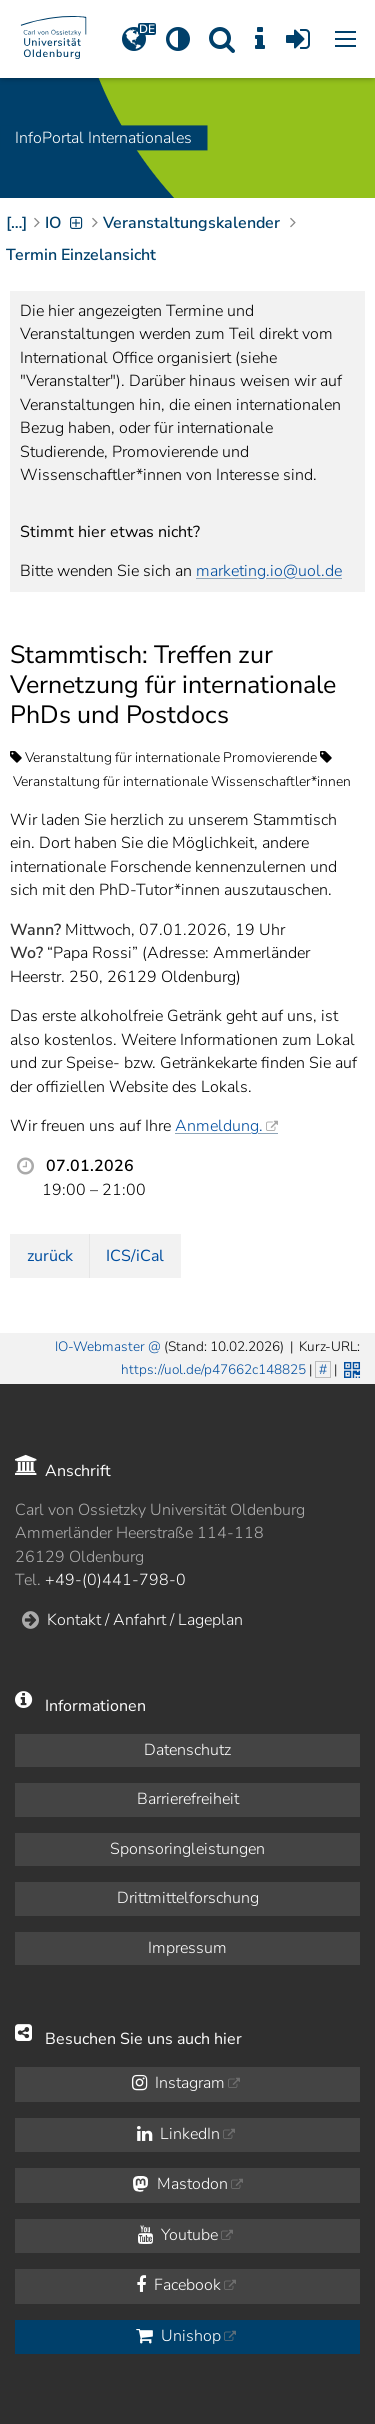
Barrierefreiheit (188, 1799)
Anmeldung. (219, 1126)
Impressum (187, 1948)
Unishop (178, 2336)
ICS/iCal (135, 1256)
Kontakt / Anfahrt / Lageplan (145, 1620)
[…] (16, 223)
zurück (50, 1256)
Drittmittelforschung (188, 1898)
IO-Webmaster (100, 1346)
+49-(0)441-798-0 (115, 1580)
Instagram (178, 2083)
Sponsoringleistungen (187, 1849)
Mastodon (180, 2184)
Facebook (178, 2285)
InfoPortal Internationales (103, 138)
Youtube (178, 2235)
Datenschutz (187, 1750)
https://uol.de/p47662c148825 (213, 1369)
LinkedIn (178, 2134)
